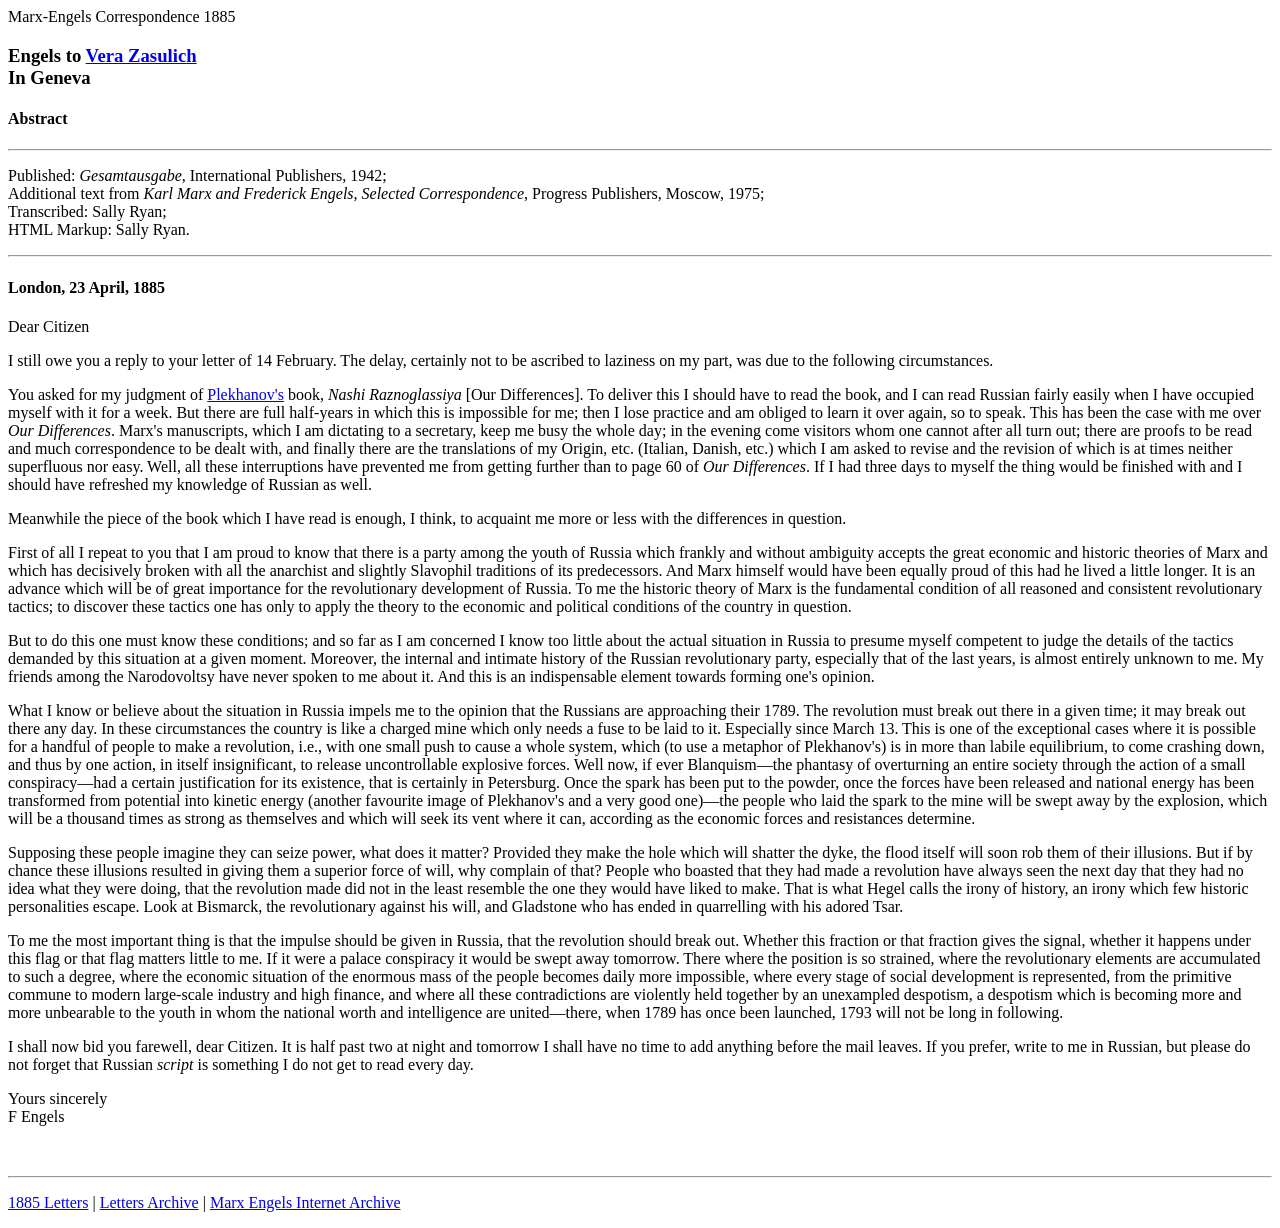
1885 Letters (48, 1202)
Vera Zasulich (141, 55)
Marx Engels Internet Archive (305, 1202)
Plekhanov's (245, 394)
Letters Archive (149, 1202)
